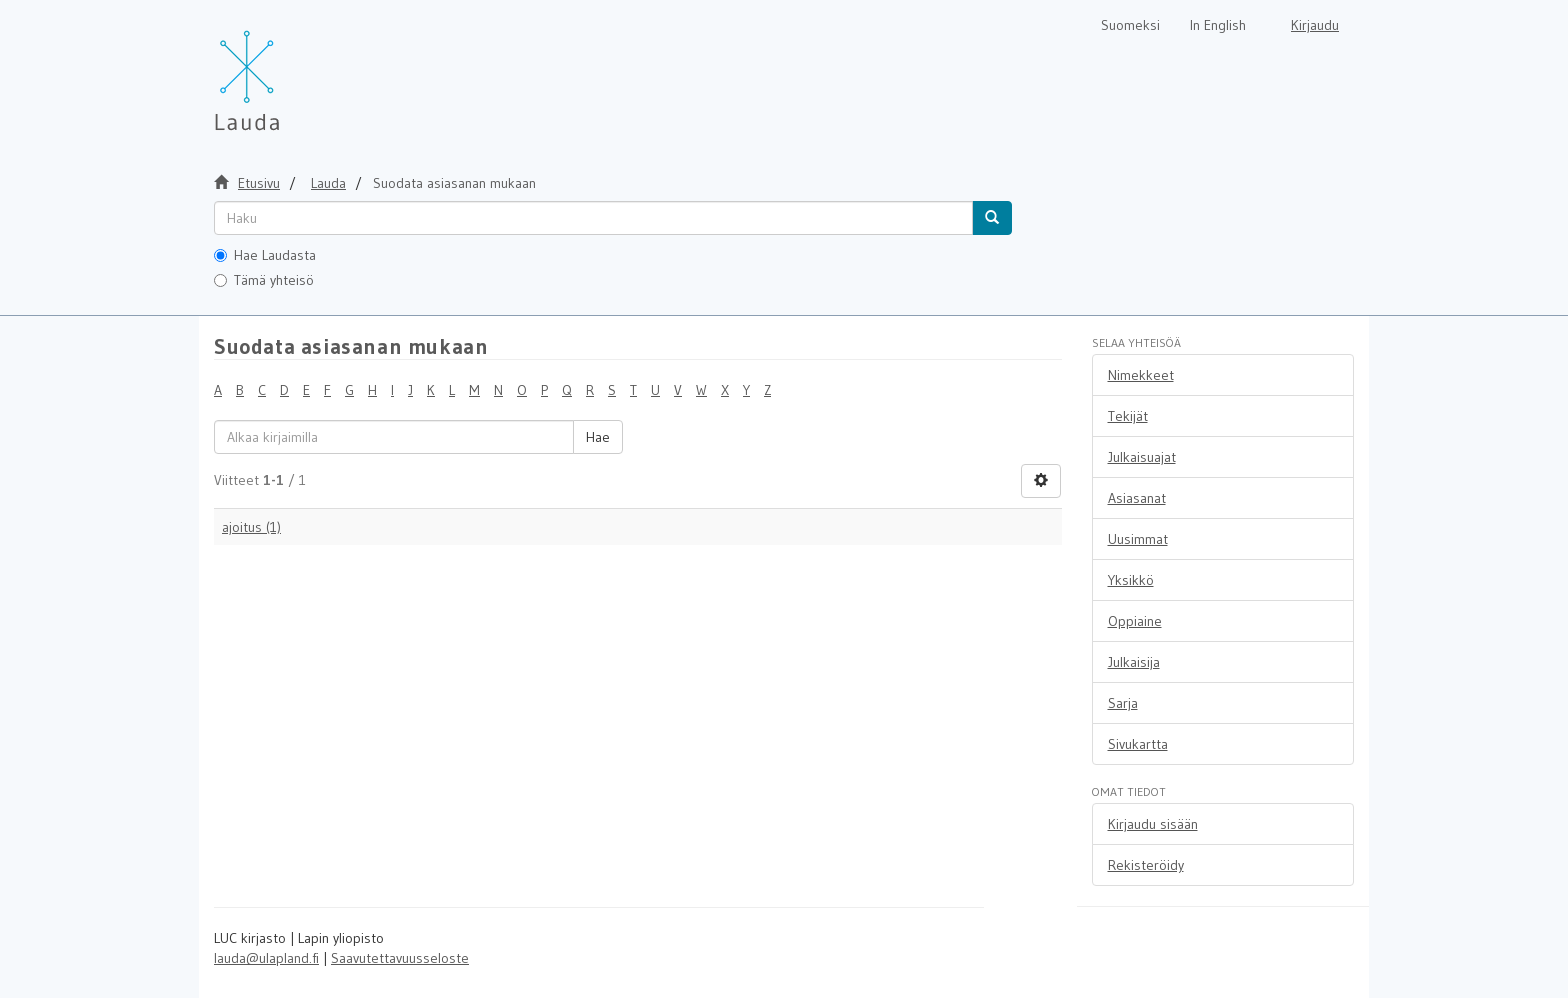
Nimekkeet (1141, 375)
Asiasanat (1137, 498)
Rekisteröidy (1146, 865)
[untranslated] (593, 218)
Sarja (1123, 703)
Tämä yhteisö (264, 280)
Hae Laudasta (265, 255)
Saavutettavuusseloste (400, 958)
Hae (598, 437)
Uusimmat (1138, 539)
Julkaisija (1134, 662)
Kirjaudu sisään (1153, 824)
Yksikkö (1131, 580)
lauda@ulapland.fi (266, 958)
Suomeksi (1130, 25)
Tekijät (1128, 416)
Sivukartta (1138, 744)
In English (1218, 25)
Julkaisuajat (1142, 457)
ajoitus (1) (251, 527)
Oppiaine (1135, 621)
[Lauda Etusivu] (289, 70)
